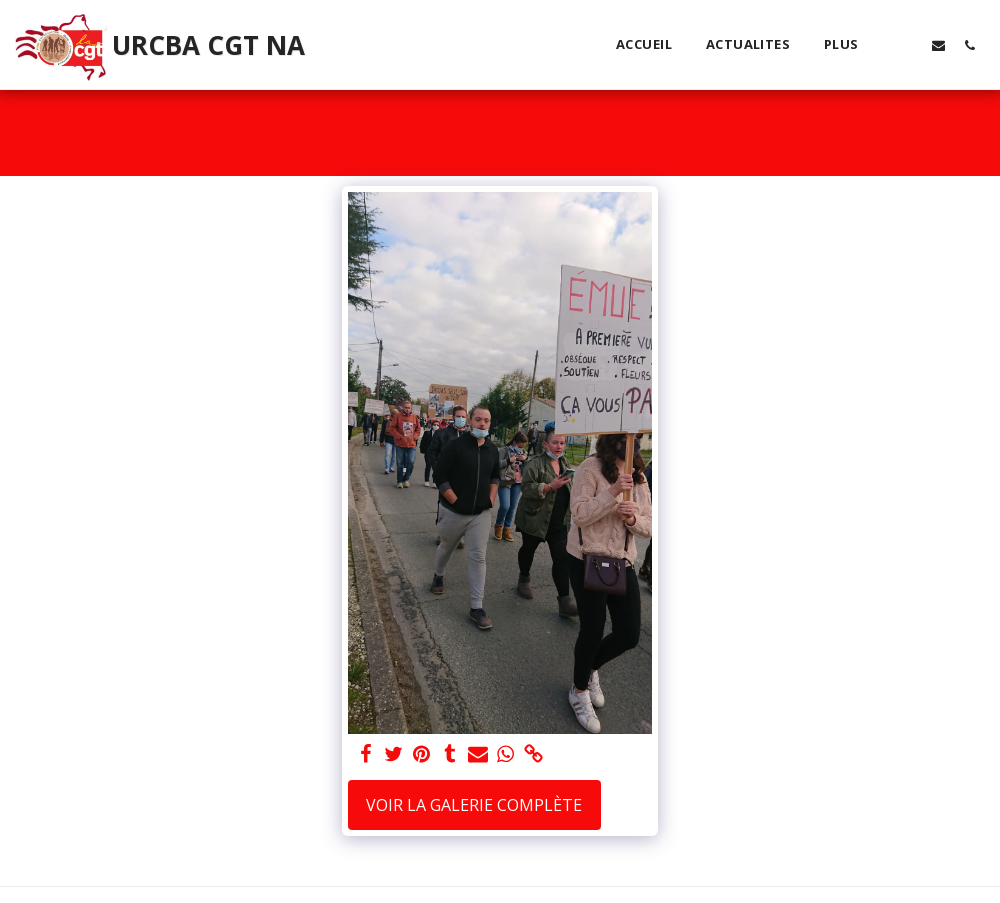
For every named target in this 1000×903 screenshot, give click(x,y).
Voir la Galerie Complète (474, 805)
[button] (907, 45)
